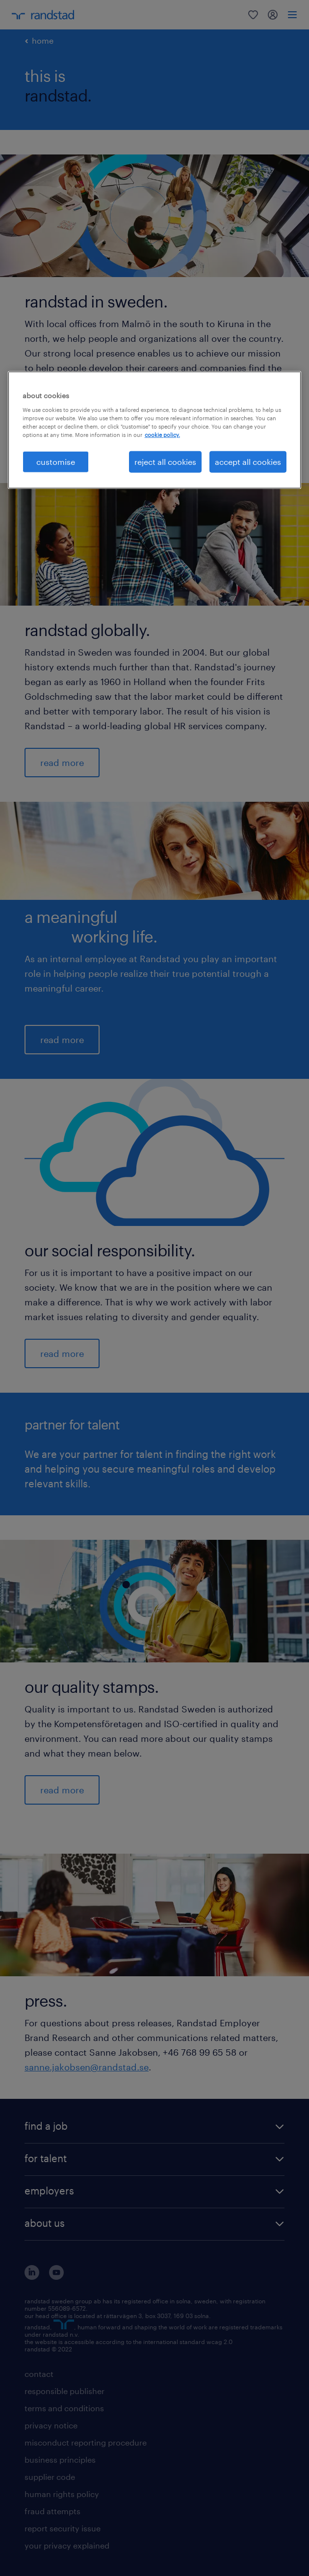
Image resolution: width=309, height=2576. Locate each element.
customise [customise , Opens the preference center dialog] (55, 461)
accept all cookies (248, 461)
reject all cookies (165, 461)
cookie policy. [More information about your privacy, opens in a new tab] (162, 434)
